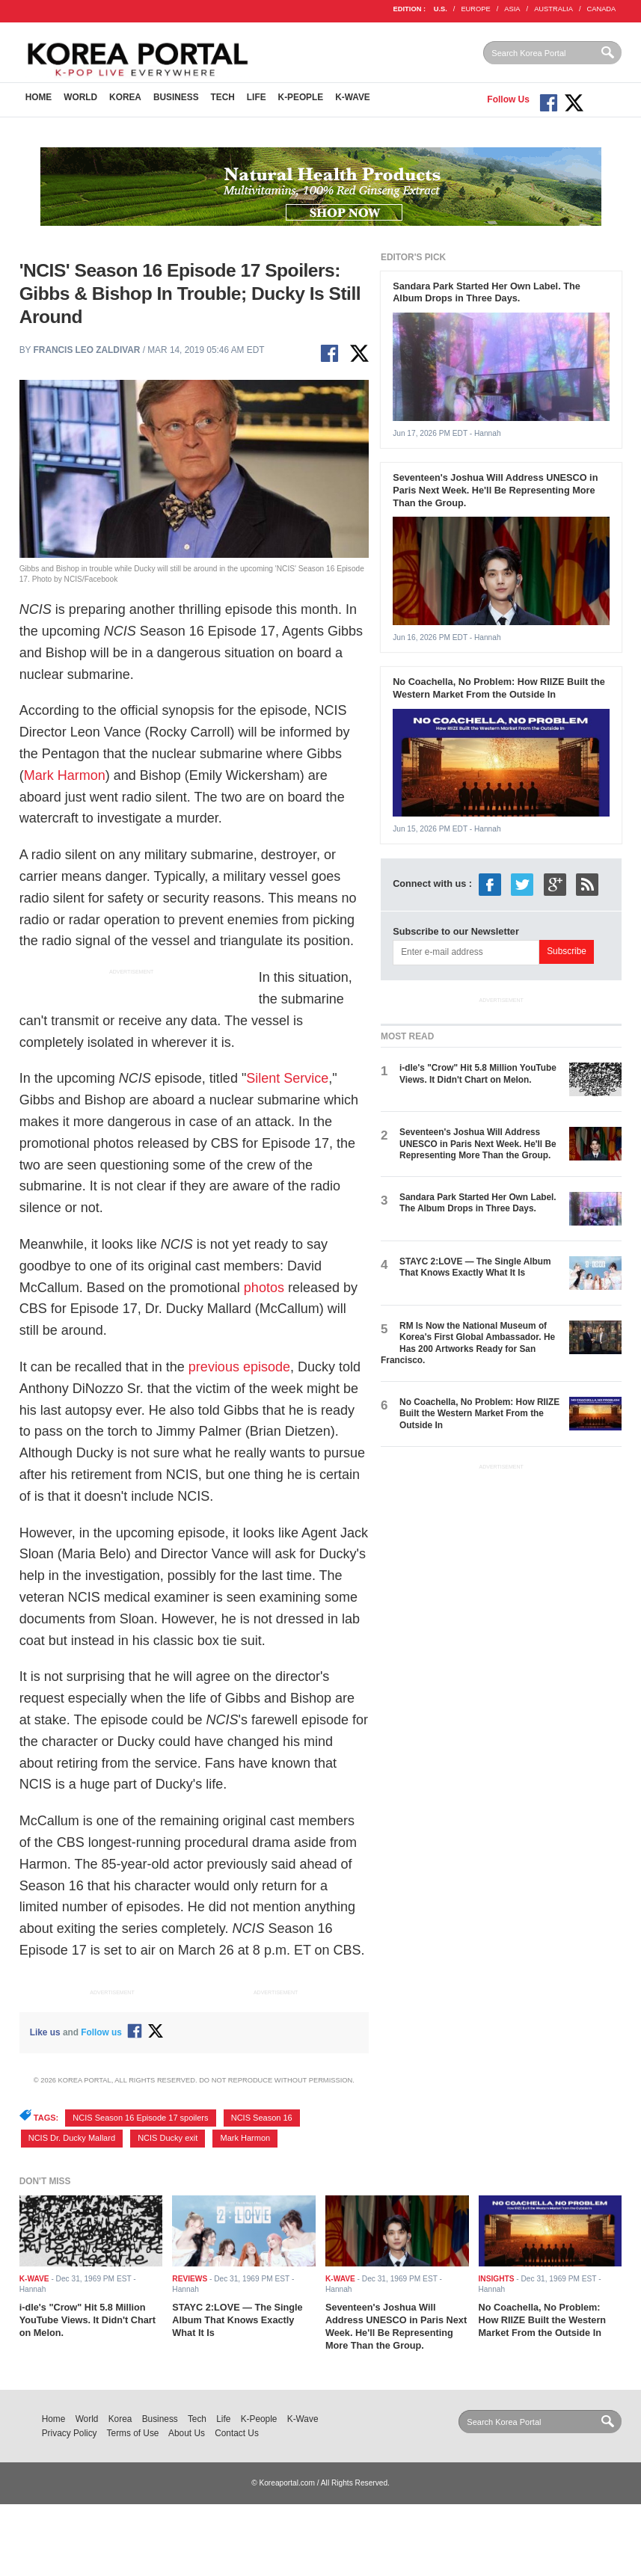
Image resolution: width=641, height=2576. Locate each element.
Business (176, 97)
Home (38, 97)
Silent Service (287, 1078)
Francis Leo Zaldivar (87, 350)
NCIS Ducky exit (167, 2137)
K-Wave (352, 97)
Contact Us (237, 2433)
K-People (301, 97)
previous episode (239, 1366)
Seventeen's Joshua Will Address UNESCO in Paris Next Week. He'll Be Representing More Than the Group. (495, 490)
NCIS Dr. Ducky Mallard (71, 2137)
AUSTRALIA (553, 9)
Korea (125, 97)
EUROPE (475, 9)
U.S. (440, 9)
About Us (186, 2433)
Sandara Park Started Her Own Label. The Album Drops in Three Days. (486, 292)
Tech (223, 97)
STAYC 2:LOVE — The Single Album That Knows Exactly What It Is (475, 1267)
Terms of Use (133, 2433)
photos (264, 1287)
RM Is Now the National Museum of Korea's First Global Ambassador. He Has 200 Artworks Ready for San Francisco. (468, 1343)
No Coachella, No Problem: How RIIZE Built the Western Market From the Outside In (499, 688)
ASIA (512, 9)
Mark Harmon (64, 775)
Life (256, 97)
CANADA (601, 9)
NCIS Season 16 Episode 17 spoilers (140, 2117)
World (80, 97)
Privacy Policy (69, 2433)
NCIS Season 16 (261, 2117)
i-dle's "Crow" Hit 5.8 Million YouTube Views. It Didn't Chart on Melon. (477, 1073)
